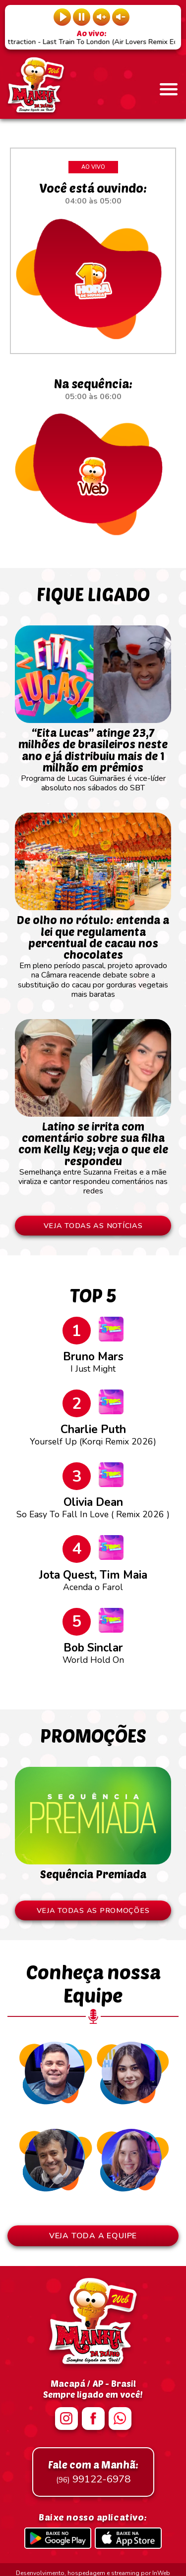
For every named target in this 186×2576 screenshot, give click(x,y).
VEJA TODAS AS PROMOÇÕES (93, 1910)
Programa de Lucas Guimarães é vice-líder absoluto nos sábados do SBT (93, 755)
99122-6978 (93, 2472)
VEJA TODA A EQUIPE (93, 2235)
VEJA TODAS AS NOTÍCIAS (93, 1226)
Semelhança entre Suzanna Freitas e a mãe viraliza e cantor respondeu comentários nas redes (93, 1153)
